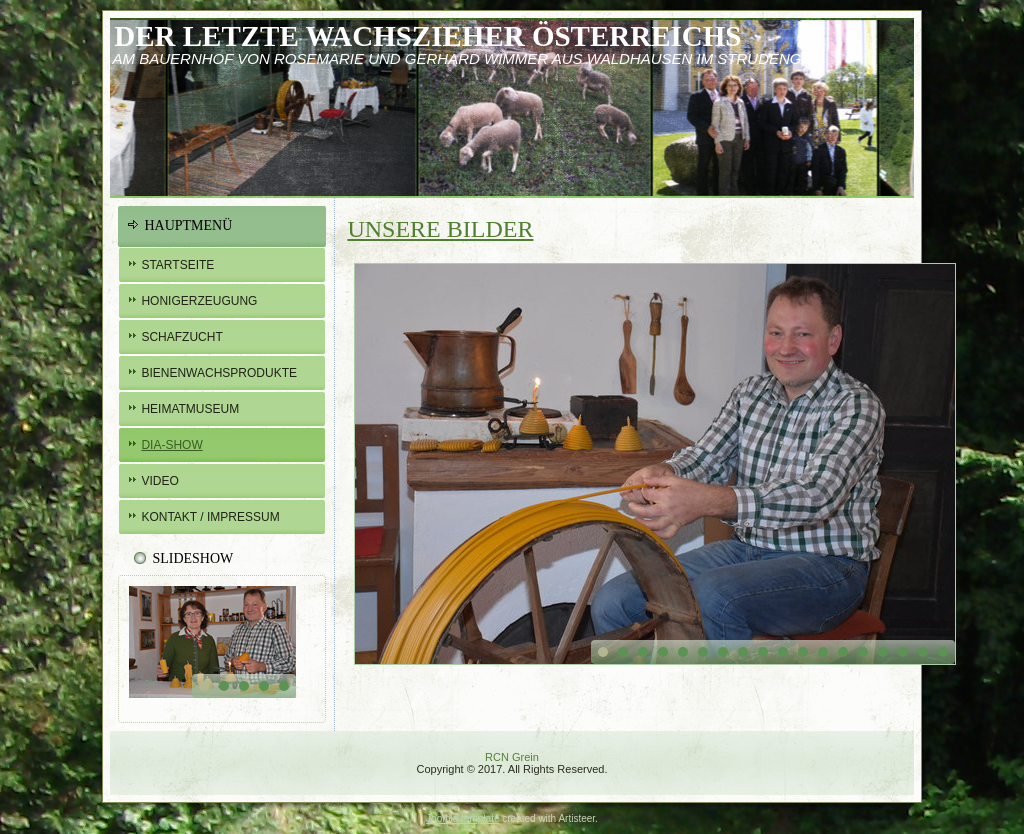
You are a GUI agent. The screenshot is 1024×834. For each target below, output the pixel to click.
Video (159, 481)
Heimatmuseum (190, 409)
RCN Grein (512, 757)
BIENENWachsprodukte (219, 373)
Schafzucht (181, 337)
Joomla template (462, 818)
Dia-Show (171, 445)
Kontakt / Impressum (210, 517)
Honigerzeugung (199, 301)
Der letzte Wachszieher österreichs (427, 36)
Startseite (177, 265)
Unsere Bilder (440, 229)
